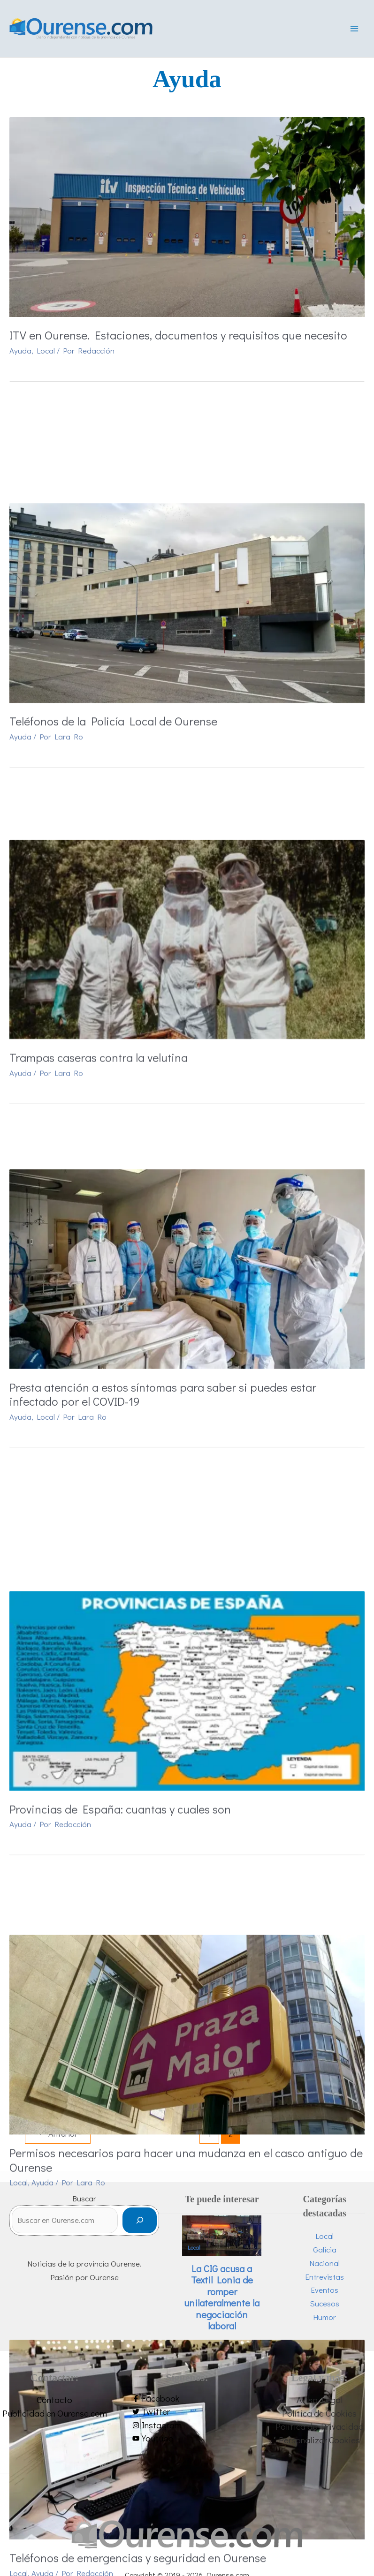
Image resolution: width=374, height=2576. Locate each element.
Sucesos (324, 2306)
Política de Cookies (319, 2416)
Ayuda (20, 354)
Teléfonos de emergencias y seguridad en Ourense (137, 2062)
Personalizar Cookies (319, 2443)
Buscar (84, 2201)
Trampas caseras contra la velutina (98, 903)
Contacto (54, 2403)
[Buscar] (139, 2224)
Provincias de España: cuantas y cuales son (120, 1483)
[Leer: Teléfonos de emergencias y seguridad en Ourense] (187, 1943)
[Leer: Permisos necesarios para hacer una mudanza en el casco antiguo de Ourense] (187, 1646)
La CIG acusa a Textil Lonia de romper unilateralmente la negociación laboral (222, 2300)
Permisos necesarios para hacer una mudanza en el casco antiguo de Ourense (186, 1772)
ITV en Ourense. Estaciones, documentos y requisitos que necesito (178, 339)
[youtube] (186, 2441)
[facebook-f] (186, 2401)
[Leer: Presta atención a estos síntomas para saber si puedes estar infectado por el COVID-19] (187, 1067)
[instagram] (186, 2428)
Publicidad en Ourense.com (54, 2416)
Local (46, 354)
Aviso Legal (320, 2403)
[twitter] (186, 2415)
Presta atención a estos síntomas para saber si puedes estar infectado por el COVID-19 (162, 1193)
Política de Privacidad (319, 2430)
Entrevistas (324, 2280)
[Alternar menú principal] (354, 31)
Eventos (324, 2293)
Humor (324, 2320)
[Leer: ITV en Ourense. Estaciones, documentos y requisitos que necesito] (187, 220)
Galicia (324, 2252)
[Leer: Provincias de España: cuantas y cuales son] (187, 1364)
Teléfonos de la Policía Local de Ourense (113, 621)
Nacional (324, 2266)
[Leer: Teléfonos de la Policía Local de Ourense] (187, 502)
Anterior (57, 2137)
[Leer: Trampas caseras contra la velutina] (187, 785)
